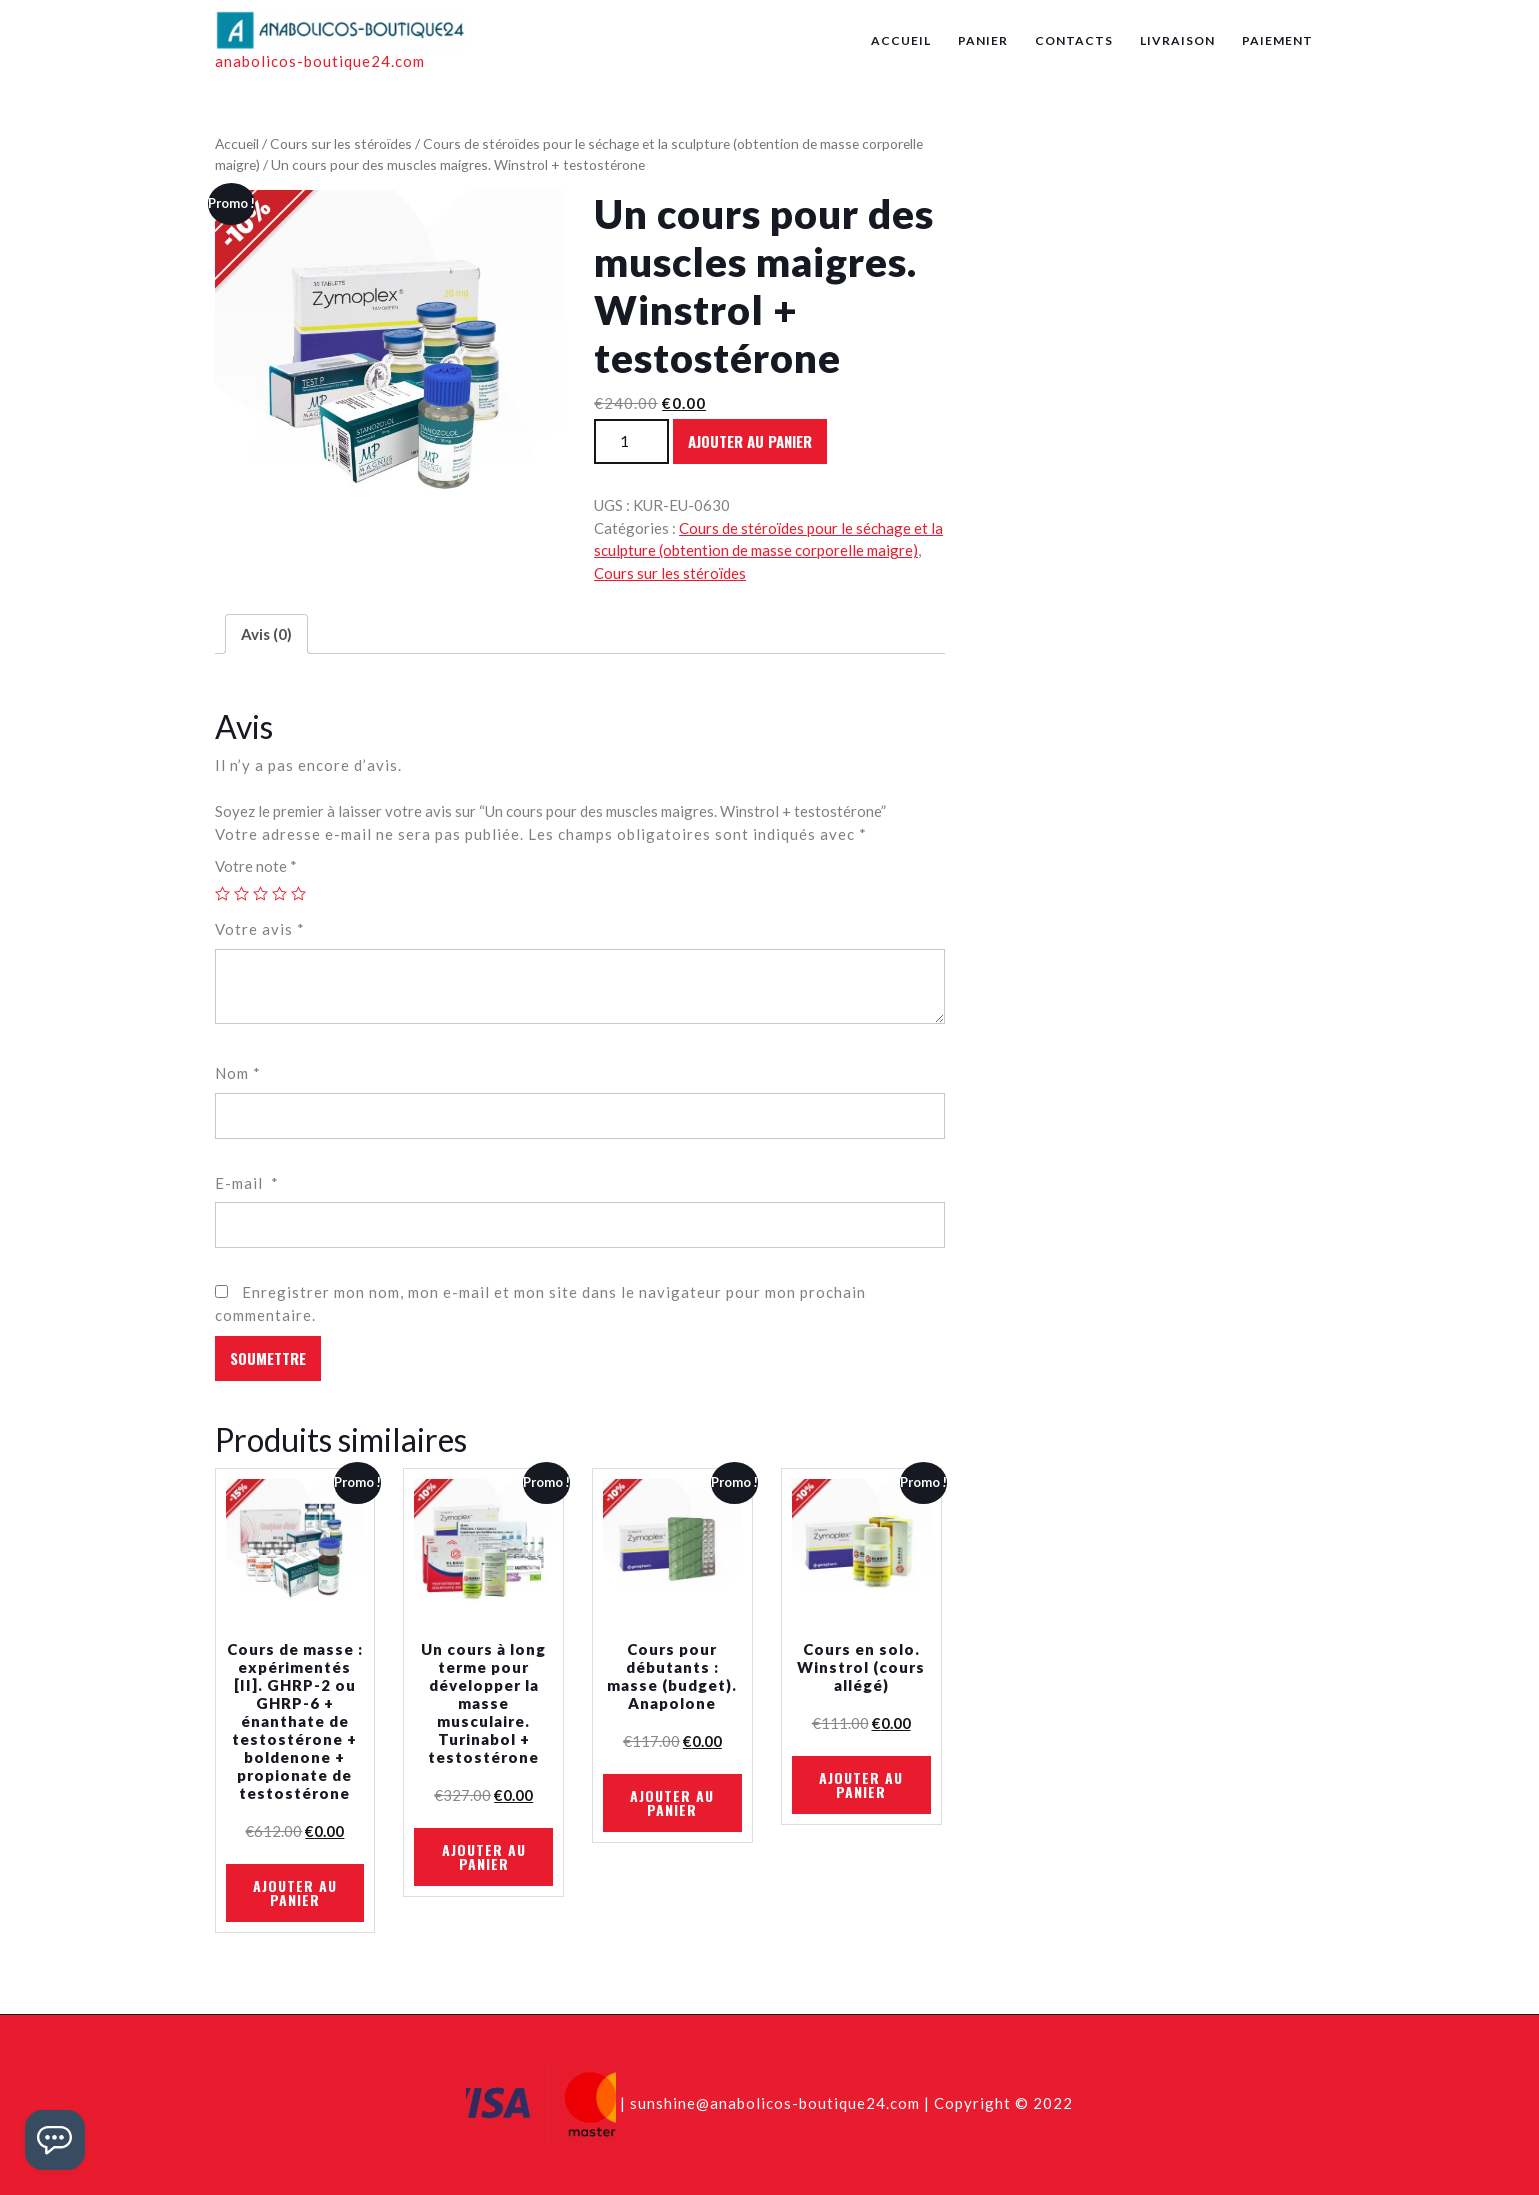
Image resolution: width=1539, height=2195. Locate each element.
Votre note (256, 866)
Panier (983, 40)
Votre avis (260, 929)
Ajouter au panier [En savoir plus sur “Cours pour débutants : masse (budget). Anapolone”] (672, 1802)
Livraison (1177, 40)
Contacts (1074, 40)
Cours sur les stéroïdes (341, 143)
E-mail (247, 1183)
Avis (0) (266, 634)
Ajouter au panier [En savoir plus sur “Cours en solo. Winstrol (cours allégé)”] (861, 1784)
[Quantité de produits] (631, 441)
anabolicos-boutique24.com (320, 61)
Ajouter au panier (750, 441)
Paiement (1277, 40)
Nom (238, 1073)
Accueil (901, 40)
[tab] (266, 634)
